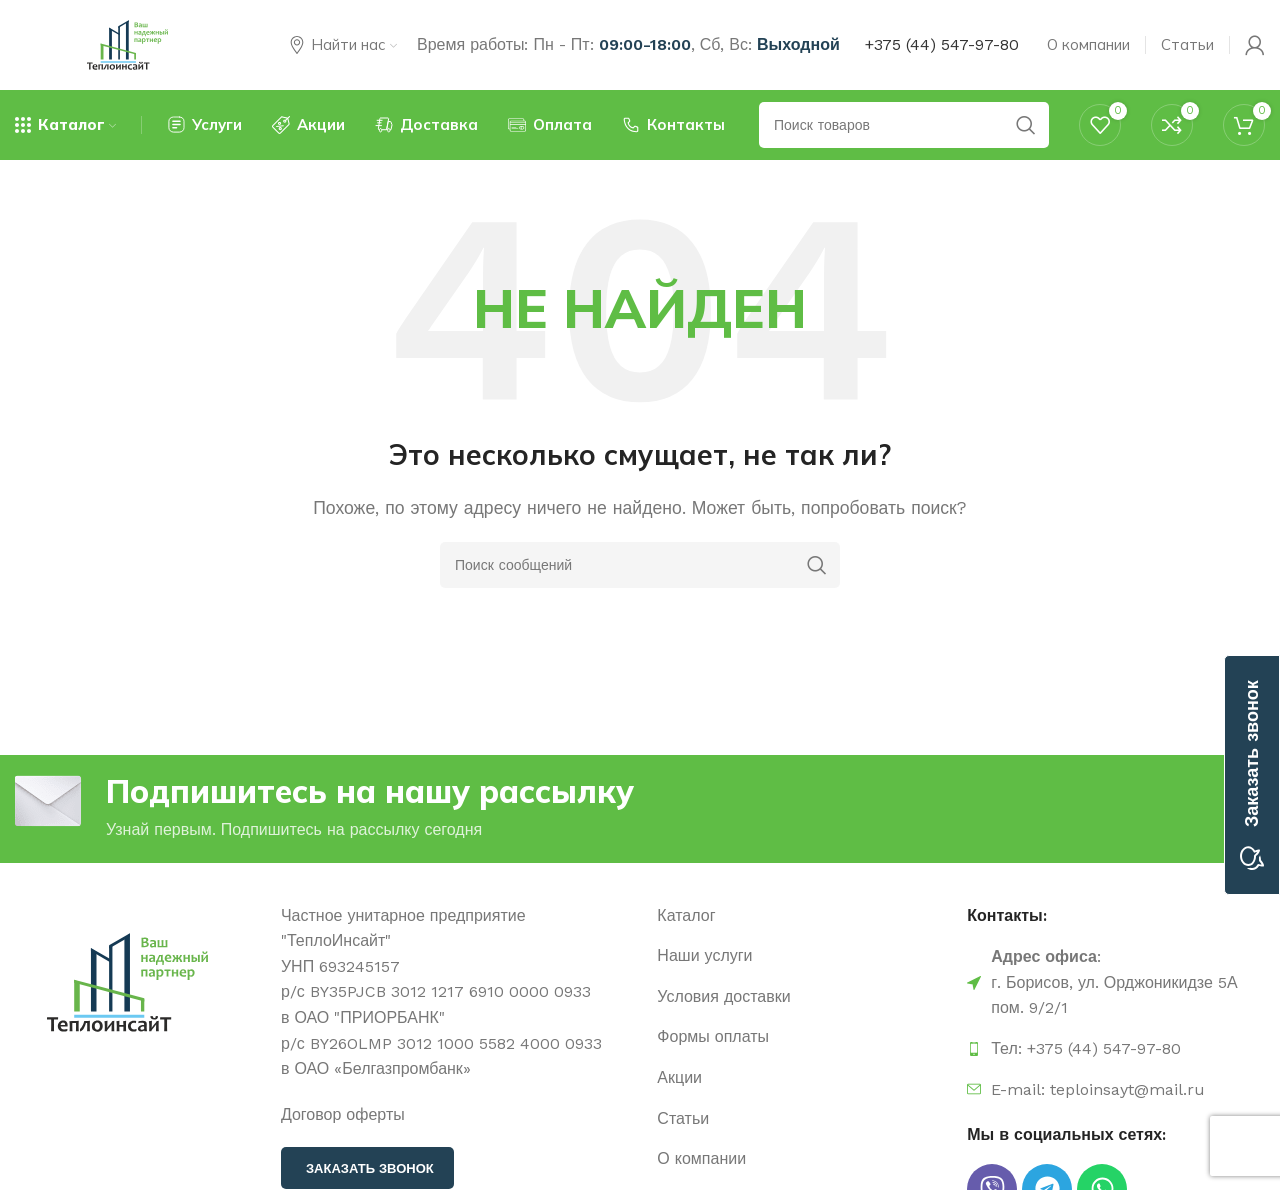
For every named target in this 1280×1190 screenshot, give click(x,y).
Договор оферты (343, 1114)
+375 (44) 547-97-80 (942, 44)
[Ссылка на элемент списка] (802, 916)
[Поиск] (640, 565)
